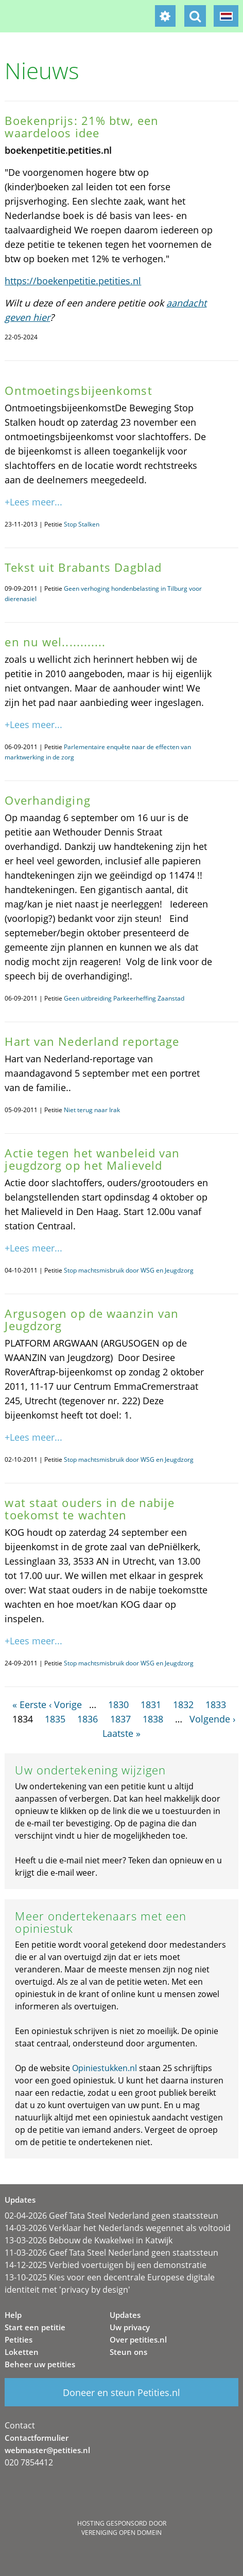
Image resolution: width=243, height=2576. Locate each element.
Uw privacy (130, 2327)
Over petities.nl (138, 2339)
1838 (153, 1719)
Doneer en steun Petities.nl (121, 2392)
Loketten (22, 2352)
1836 (87, 1719)
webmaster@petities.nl (47, 2450)
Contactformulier (36, 2438)
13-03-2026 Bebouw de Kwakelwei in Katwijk (88, 2240)
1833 (215, 1704)
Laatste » (121, 1733)
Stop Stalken (81, 524)
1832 (183, 1704)
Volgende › (212, 1719)
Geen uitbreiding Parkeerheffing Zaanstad (124, 998)
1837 (120, 1719)
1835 (55, 1719)
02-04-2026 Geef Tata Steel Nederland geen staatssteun (111, 2215)
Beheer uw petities (40, 2364)
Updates (125, 2315)
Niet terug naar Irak (92, 1109)
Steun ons (128, 2352)
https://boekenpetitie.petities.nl (73, 281)
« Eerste (29, 1704)
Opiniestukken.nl (104, 2068)
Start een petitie (35, 2327)
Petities (18, 2339)
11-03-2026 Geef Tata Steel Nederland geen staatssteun (111, 2252)
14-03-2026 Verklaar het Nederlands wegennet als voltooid (118, 2228)
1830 (118, 1704)
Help (13, 2315)
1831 (151, 1704)
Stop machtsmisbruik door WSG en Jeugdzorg (129, 1270)
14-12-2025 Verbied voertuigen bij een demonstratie (105, 2265)
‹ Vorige (65, 1704)
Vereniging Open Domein (121, 2532)
